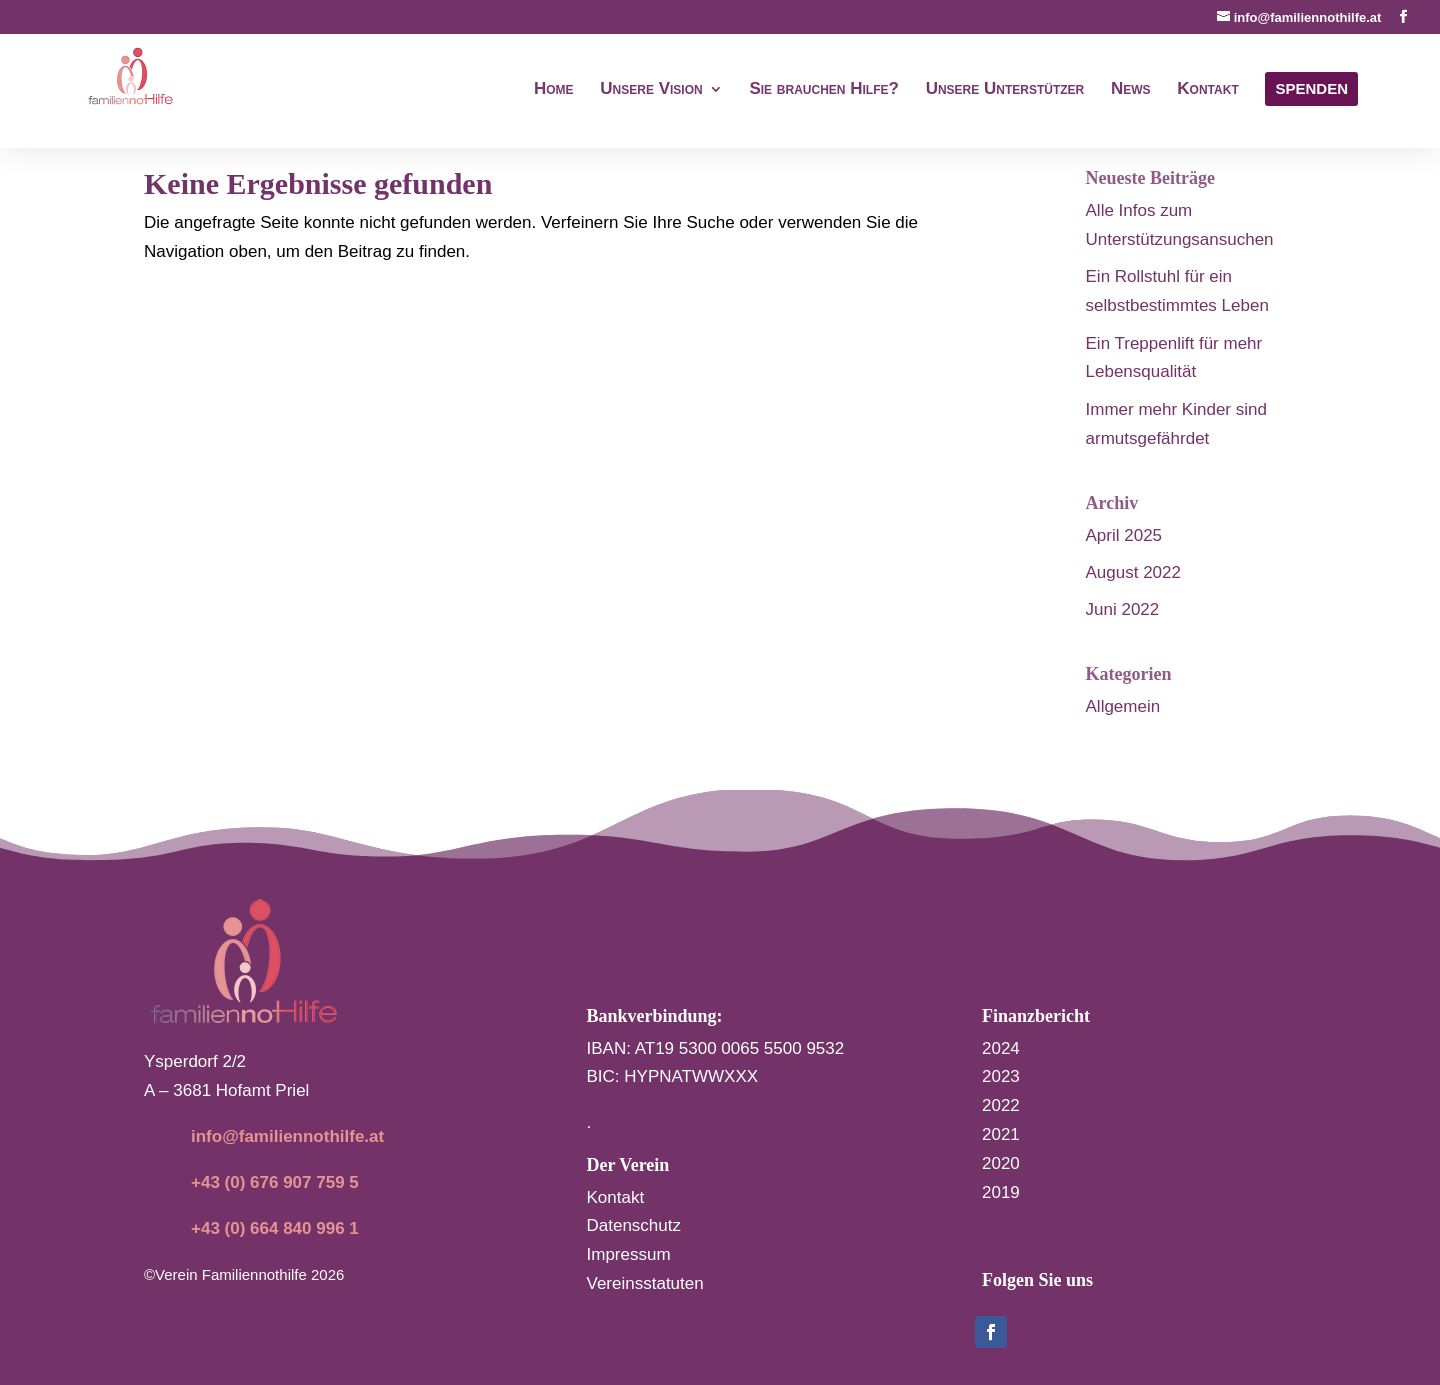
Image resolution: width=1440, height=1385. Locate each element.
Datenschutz (634, 1225)
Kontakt (616, 1197)
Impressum (629, 1254)
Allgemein (1123, 706)
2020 (1001, 1163)
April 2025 (1124, 535)
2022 (1001, 1105)
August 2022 (1133, 572)
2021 (1001, 1134)
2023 (1001, 1076)
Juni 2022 (1123, 609)
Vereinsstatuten (645, 1283)
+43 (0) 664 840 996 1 (275, 1228)
